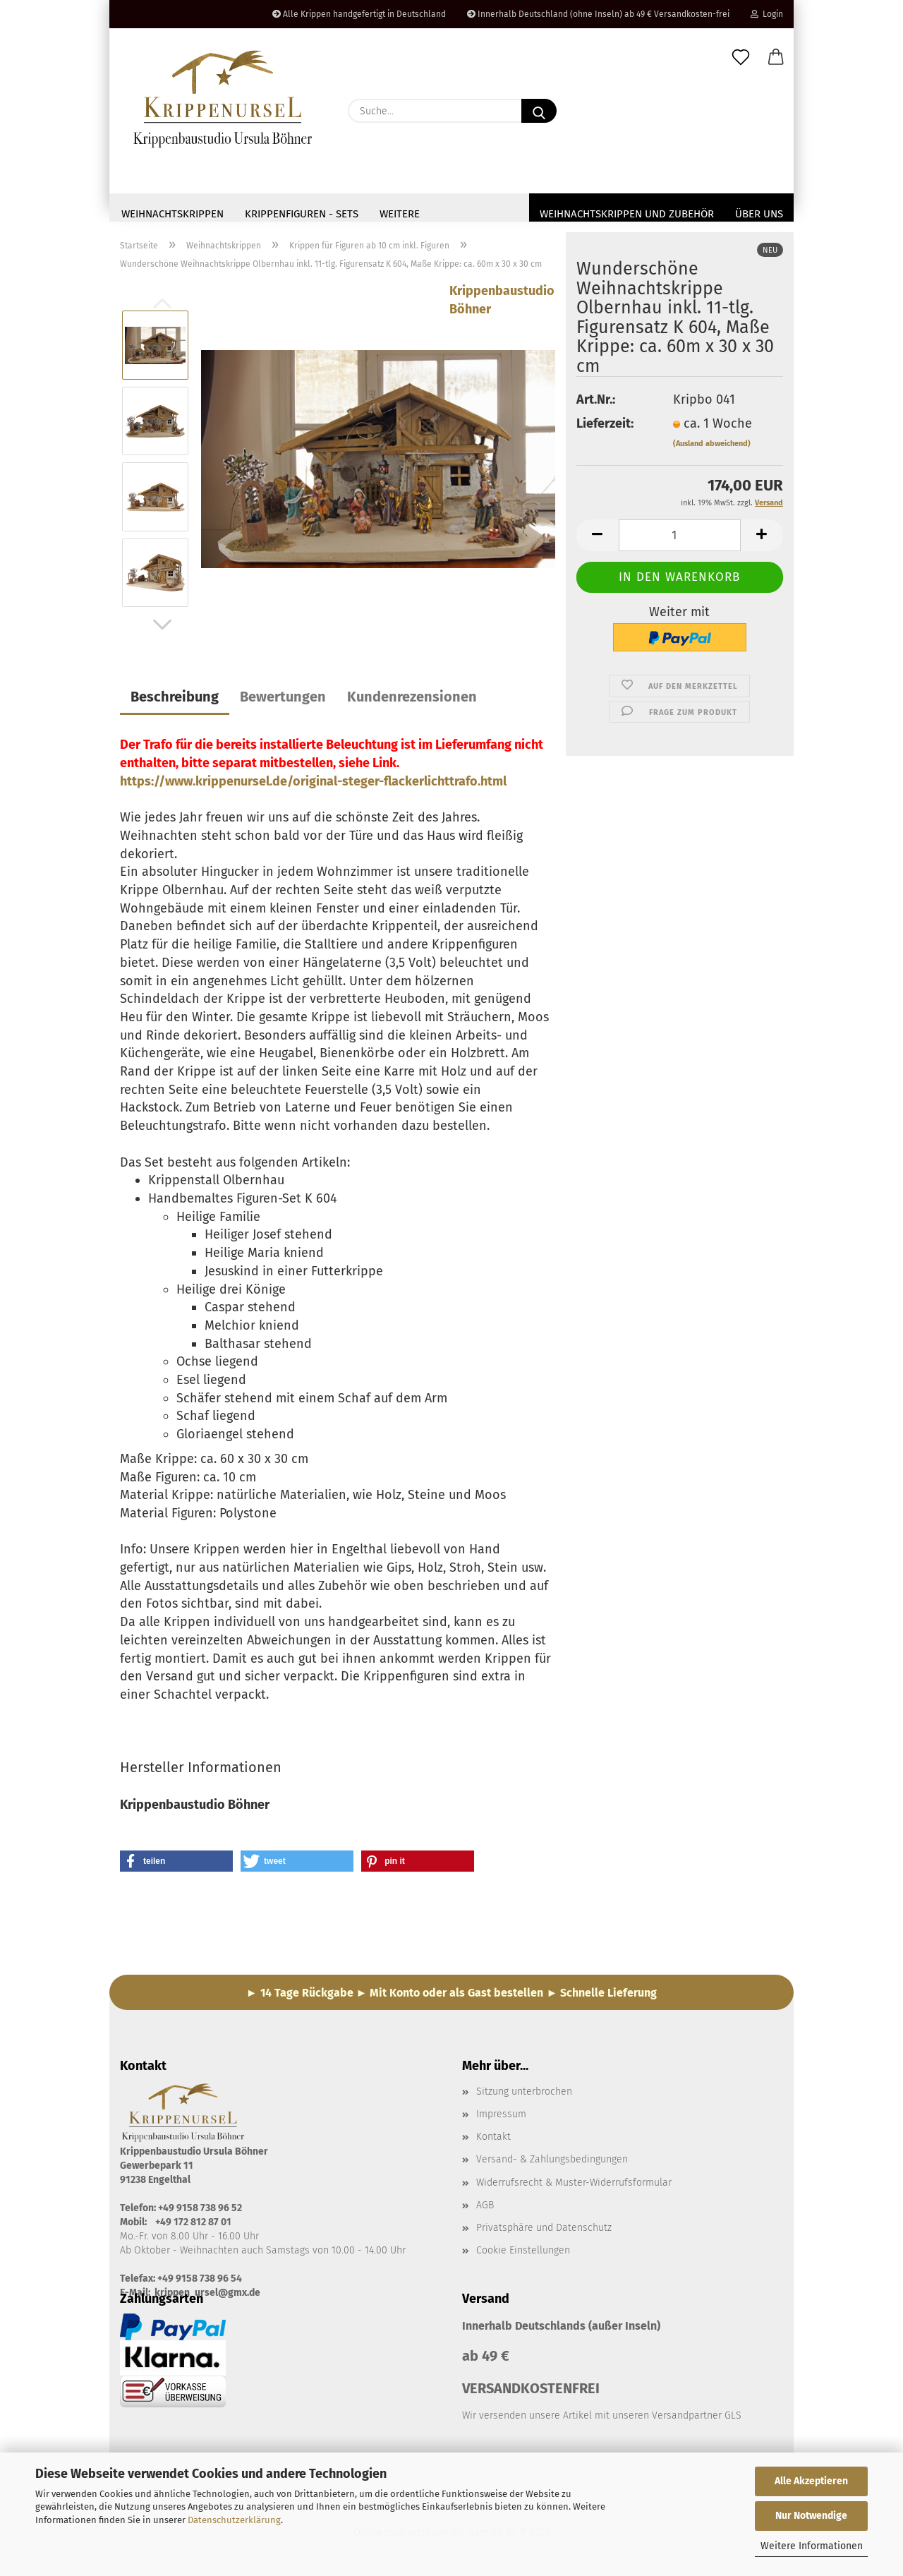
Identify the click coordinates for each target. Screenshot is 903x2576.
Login (767, 14)
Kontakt (493, 2141)
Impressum (501, 2118)
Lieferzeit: (605, 427)
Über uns (759, 213)
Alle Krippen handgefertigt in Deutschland (359, 14)
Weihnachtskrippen (172, 213)
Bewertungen (283, 700)
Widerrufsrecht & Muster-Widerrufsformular (574, 2187)
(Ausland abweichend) (712, 447)
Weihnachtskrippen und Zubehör (627, 213)
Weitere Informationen (811, 2546)
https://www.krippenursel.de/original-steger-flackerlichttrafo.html (313, 785)
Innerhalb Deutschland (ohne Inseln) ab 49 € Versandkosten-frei (598, 14)
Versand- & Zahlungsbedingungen (552, 2163)
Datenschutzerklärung (234, 2520)
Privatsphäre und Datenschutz (544, 2232)
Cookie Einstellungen (523, 2255)
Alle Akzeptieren (811, 2481)
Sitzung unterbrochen (524, 2096)
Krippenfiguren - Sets (301, 213)
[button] (776, 58)
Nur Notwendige (811, 2516)
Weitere (400, 213)
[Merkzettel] (740, 58)
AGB (485, 2209)
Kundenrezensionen (412, 700)
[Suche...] (539, 111)
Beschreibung (175, 700)
